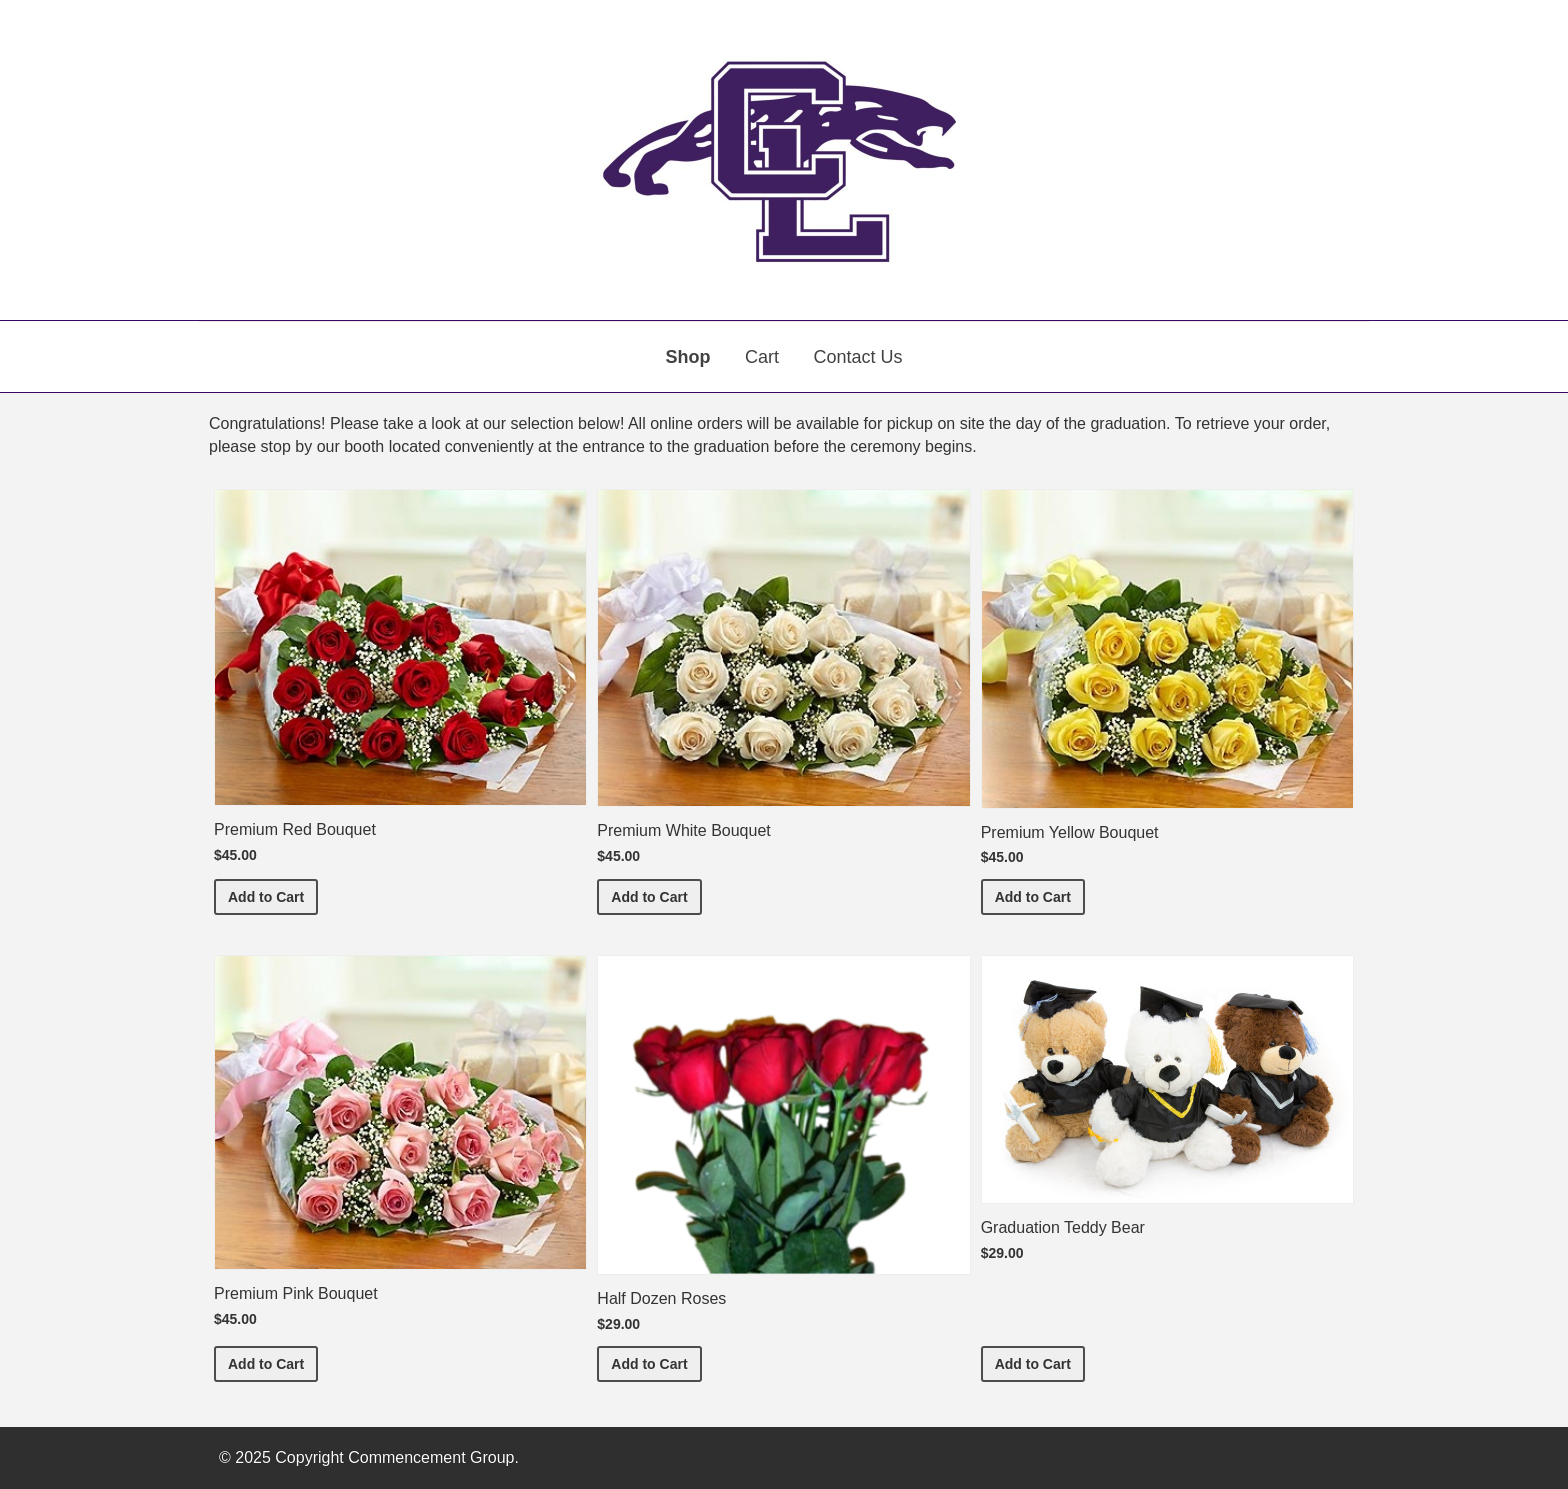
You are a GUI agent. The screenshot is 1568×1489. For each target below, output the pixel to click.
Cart (762, 357)
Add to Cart (273, 895)
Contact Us (857, 357)
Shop (688, 357)
